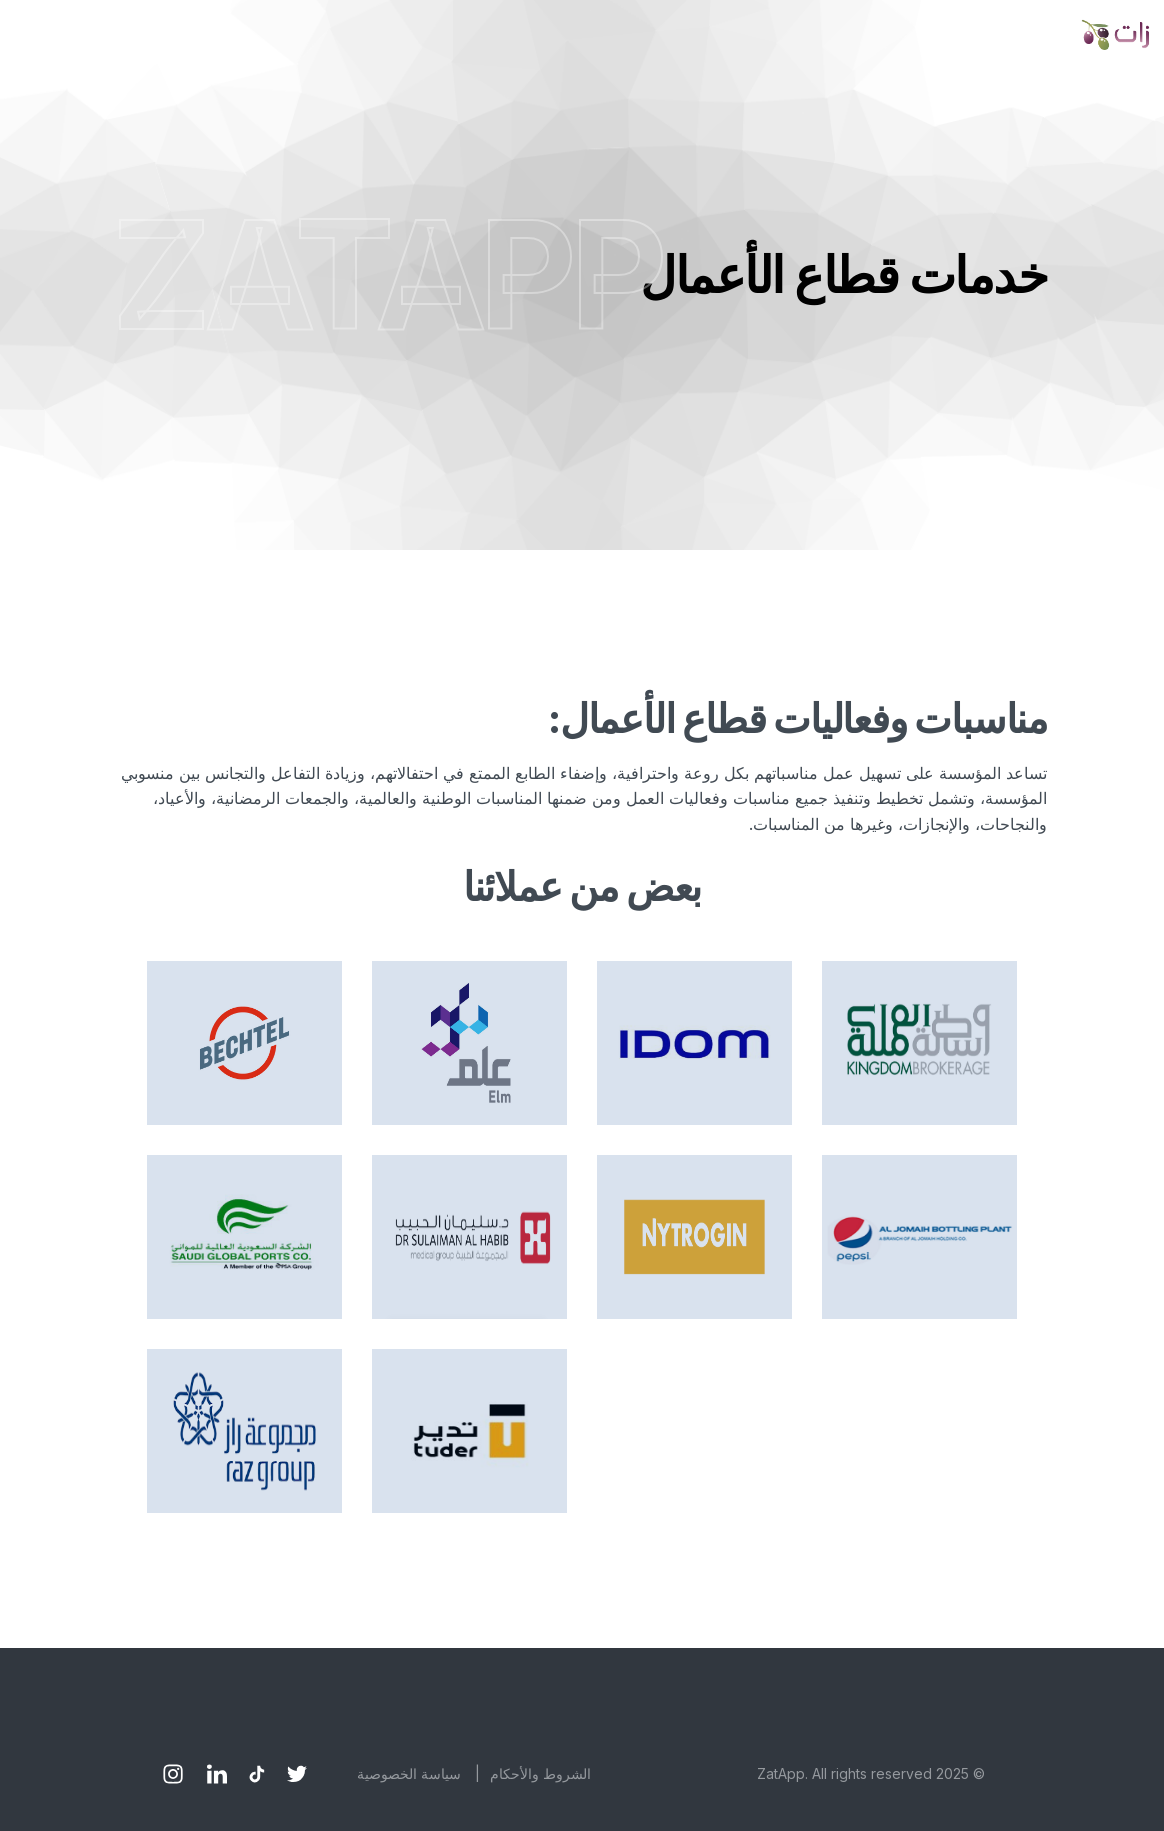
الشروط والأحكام (540, 1773)
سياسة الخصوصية (409, 1773)
